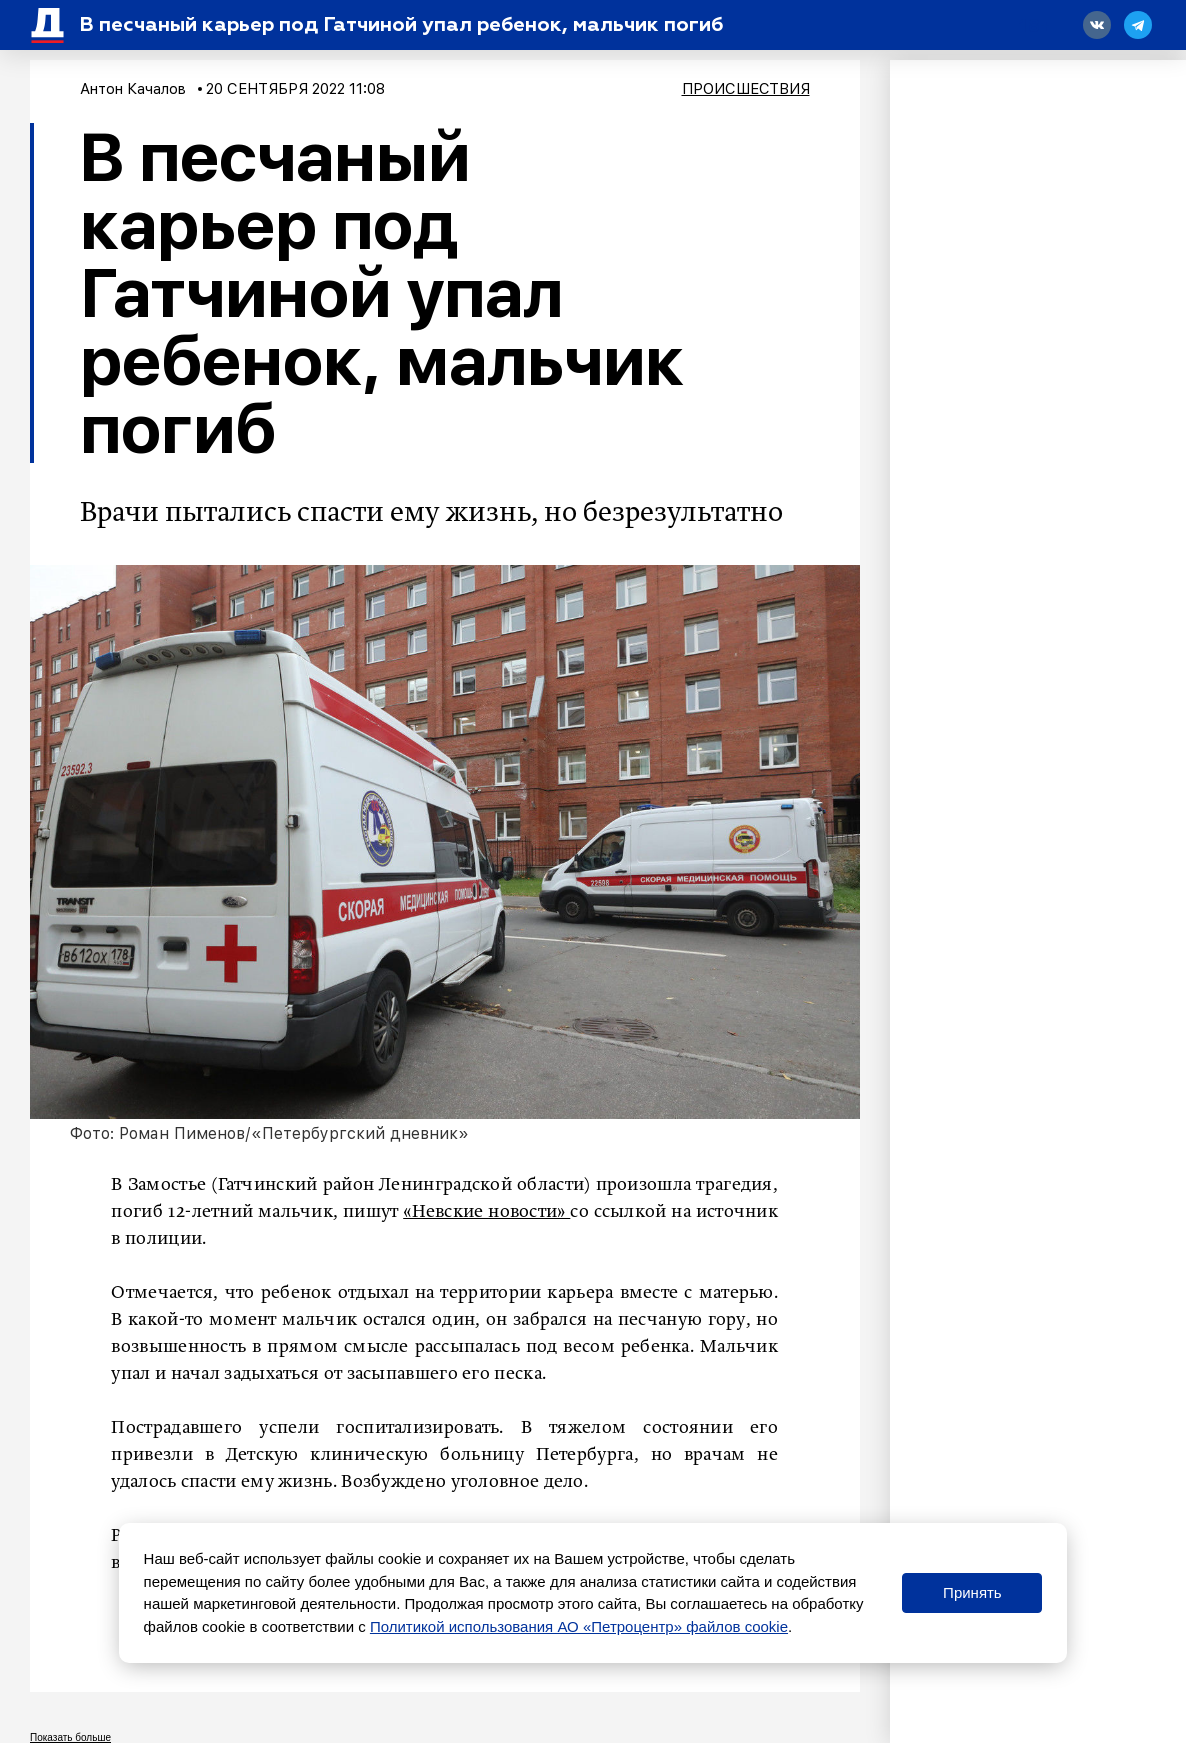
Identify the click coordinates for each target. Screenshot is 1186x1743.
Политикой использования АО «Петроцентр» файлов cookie (579, 1626)
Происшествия (746, 89)
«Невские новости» (486, 1212)
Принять (972, 1592)
